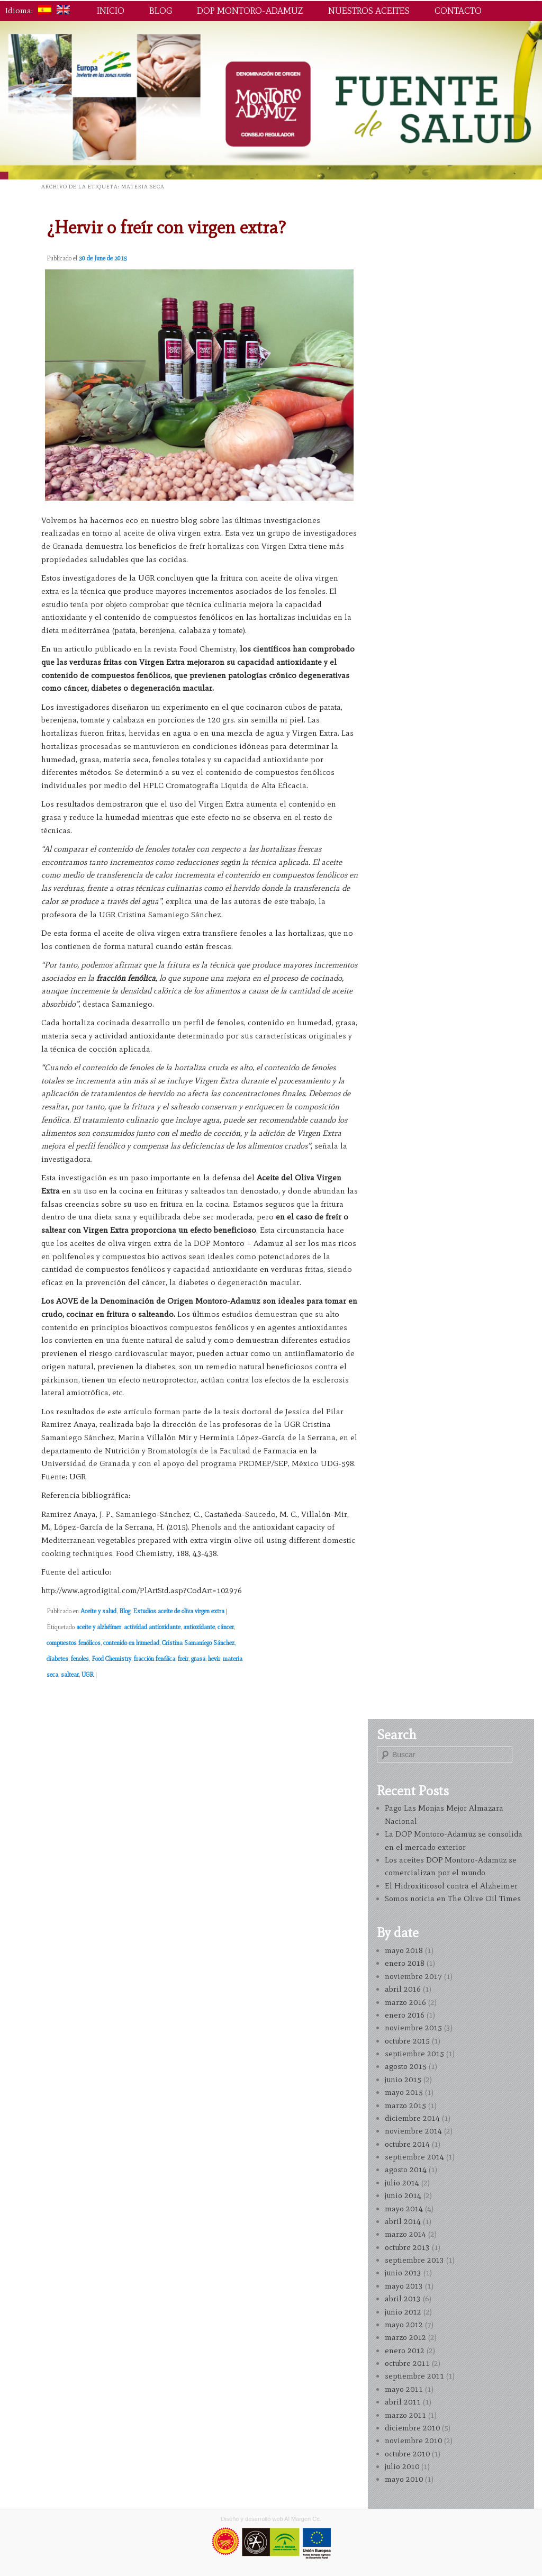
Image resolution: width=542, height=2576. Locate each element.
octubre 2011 (407, 2363)
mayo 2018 (404, 1950)
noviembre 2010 (413, 2440)
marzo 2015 (405, 2105)
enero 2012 (404, 2350)
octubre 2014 (407, 2144)
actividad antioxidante (152, 1627)
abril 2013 (403, 2298)
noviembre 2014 (413, 2131)
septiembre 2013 (414, 2260)
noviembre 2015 (413, 2027)
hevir (214, 1658)
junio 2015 (403, 2079)
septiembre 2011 (414, 2376)
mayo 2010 (404, 2479)
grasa (198, 1658)
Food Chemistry (111, 1658)
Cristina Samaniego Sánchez (198, 1643)
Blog (160, 10)
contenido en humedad (131, 1643)
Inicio (110, 10)
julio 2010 (402, 2466)
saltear (70, 1674)
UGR (88, 1674)
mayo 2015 (404, 2092)
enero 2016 (404, 2015)
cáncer (226, 1627)
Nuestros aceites (369, 10)
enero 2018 (404, 1963)
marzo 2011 (405, 2415)
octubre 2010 (407, 2454)
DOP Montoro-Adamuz (250, 10)
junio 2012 (403, 2312)
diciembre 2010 (412, 2428)
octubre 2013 (407, 2247)
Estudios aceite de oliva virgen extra (178, 1611)
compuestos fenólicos (74, 1643)
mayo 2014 (404, 2208)
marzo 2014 (405, 2234)
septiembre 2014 (414, 2157)
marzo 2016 (405, 2002)
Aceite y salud (98, 1611)
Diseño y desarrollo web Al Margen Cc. (271, 2519)
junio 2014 (403, 2195)
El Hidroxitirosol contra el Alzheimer (451, 1886)
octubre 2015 (407, 2041)
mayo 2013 (404, 2286)
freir (183, 1658)
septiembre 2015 (414, 2053)
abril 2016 (403, 1989)
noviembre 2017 (413, 1976)
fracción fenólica (154, 1658)
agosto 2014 (406, 2169)
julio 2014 (402, 2183)
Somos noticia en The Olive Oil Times (453, 1898)
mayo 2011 (404, 2389)
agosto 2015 (406, 2066)
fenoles (80, 1658)
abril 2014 (403, 2221)
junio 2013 (403, 2272)
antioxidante (199, 1627)
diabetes (57, 1658)
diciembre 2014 (412, 2118)
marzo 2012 (405, 2337)
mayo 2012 (404, 2324)
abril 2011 (403, 2402)
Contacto (458, 10)
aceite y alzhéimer (98, 1627)
